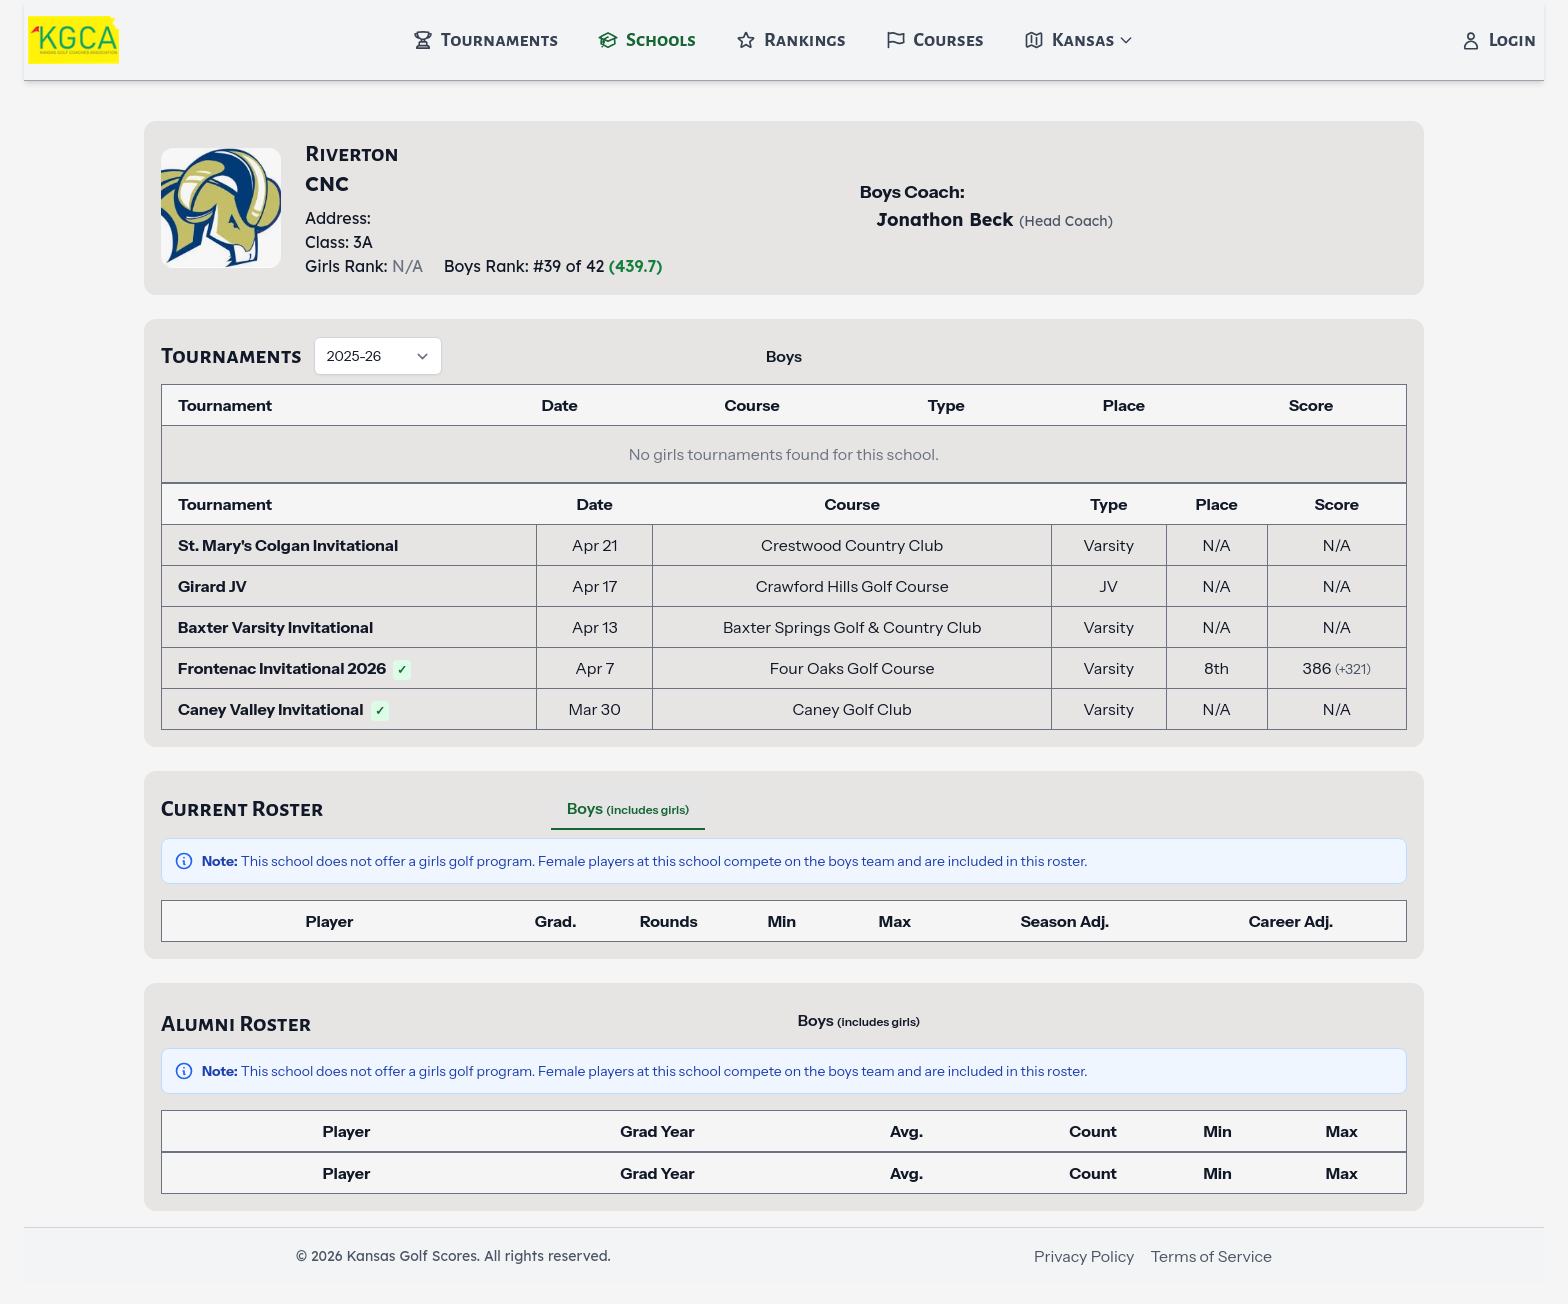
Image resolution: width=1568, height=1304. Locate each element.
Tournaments (485, 40)
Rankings (791, 40)
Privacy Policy (1084, 1256)
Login (1498, 40)
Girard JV (212, 586)
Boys (784, 356)
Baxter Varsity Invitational (275, 627)
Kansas (1079, 40)
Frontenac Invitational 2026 (294, 668)
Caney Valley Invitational (283, 709)
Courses (935, 40)
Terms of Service (1211, 1256)
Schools (647, 40)
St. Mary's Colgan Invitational (288, 545)
